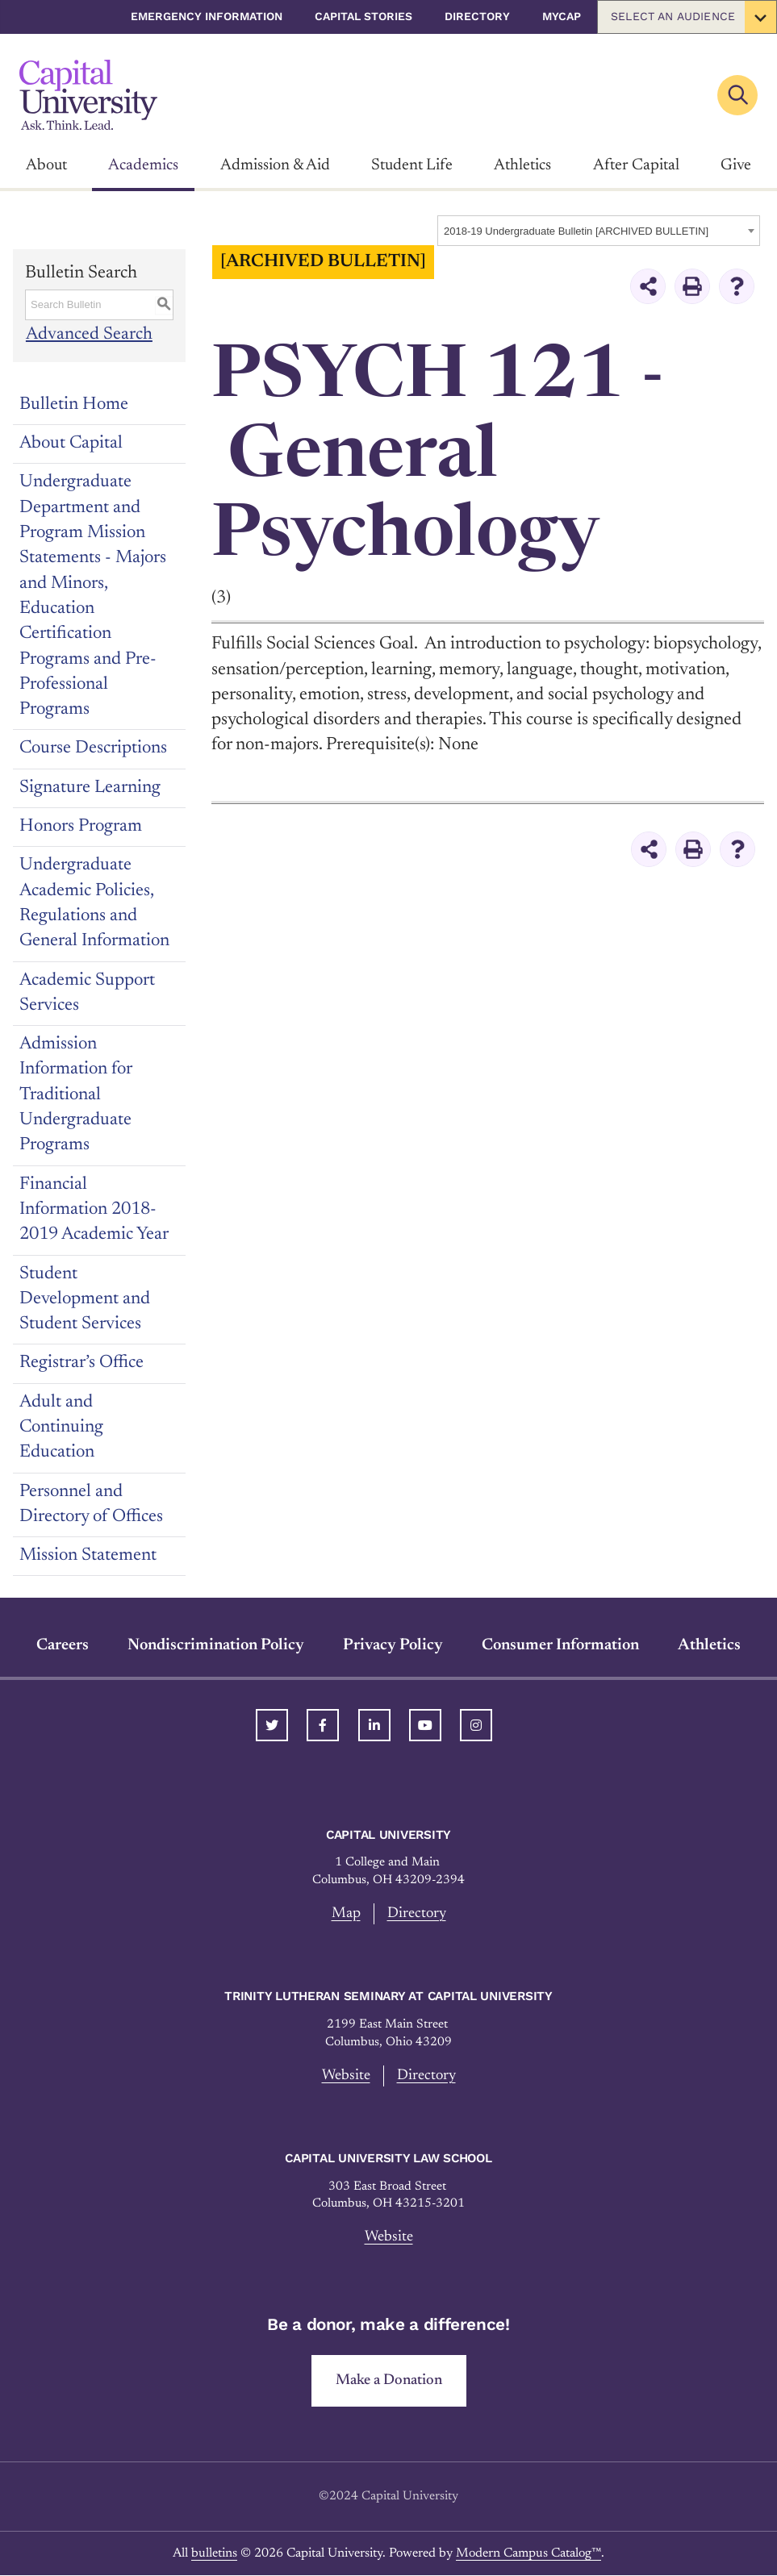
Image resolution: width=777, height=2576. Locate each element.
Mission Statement (88, 1556)
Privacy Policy (393, 1645)
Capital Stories (363, 16)
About (46, 165)
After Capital (636, 165)
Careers (62, 1645)
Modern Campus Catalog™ (528, 2554)
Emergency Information (206, 16)
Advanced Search (88, 335)
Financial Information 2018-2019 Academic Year (94, 1210)
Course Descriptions (93, 748)
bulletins (214, 2554)
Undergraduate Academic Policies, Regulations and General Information (94, 903)
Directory (477, 16)
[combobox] (598, 230)
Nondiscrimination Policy (215, 1645)
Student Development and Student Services (84, 1299)
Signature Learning (90, 788)
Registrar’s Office (81, 1363)
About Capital (71, 443)
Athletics (522, 165)
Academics (143, 165)
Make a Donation (389, 2380)
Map (346, 1913)
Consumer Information (560, 1645)
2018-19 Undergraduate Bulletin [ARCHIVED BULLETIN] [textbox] (576, 231)
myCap (561, 16)
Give (736, 165)
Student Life (412, 165)
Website (345, 2075)
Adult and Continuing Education (61, 1428)
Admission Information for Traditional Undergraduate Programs (75, 1095)
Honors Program (80, 827)
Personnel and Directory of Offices (91, 1504)
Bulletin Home (73, 405)
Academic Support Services (87, 993)
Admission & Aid (275, 165)
